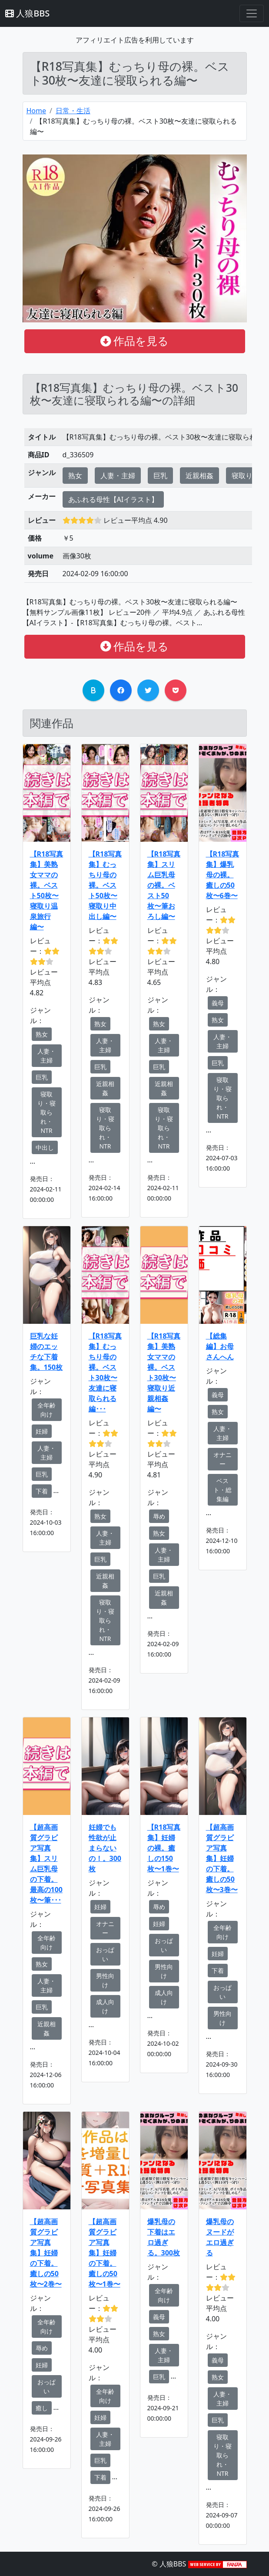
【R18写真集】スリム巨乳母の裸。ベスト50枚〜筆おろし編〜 (164, 885)
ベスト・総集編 (222, 1490)
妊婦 (42, 1431)
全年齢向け (46, 1409)
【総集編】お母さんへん (220, 1346)
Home (36, 110)
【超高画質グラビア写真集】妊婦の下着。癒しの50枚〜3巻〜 (222, 1858)
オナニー (222, 1459)
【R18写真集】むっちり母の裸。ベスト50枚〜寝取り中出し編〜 (105, 885)
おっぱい (105, 1954)
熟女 (75, 475)
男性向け (105, 1980)
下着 (42, 1491)
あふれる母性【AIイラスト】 (113, 499)
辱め (159, 1516)
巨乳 (160, 475)
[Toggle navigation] (251, 13)
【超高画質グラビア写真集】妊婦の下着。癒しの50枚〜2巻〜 (46, 2253)
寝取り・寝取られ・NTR (46, 1112)
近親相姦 (199, 475)
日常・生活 (73, 110)
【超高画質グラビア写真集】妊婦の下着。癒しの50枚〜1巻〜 (104, 2253)
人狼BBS (27, 13)
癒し (42, 2408)
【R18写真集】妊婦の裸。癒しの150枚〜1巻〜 (164, 1848)
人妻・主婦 (117, 475)
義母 (218, 1003)
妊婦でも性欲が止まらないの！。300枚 (105, 1848)
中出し (45, 1147)
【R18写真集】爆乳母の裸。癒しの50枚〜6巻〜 (222, 874)
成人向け (105, 2006)
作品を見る (134, 341)
